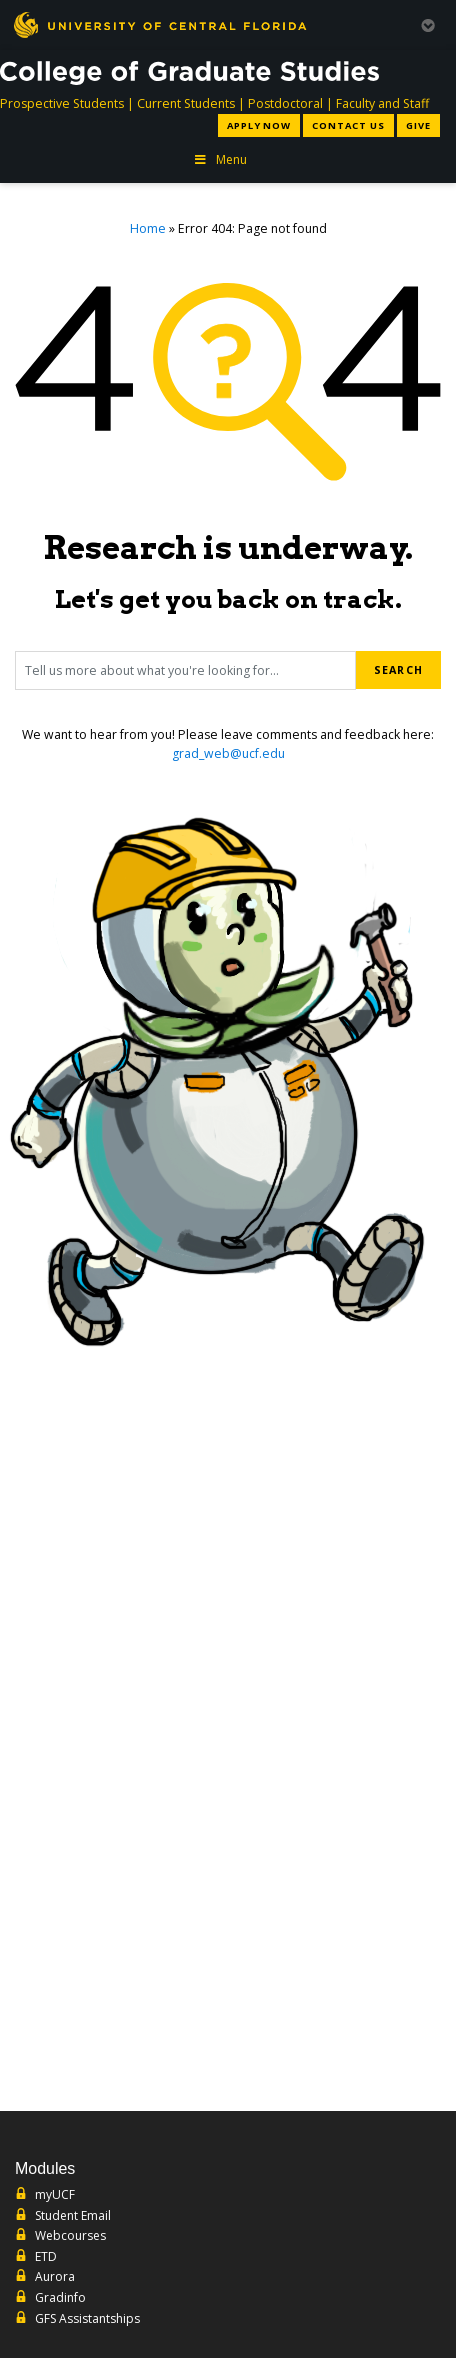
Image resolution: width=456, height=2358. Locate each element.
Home (148, 228)
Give (418, 125)
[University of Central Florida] (160, 24)
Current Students (186, 103)
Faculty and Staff (382, 103)
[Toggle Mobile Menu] (428, 23)
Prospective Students (62, 103)
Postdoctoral (285, 103)
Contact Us (348, 125)
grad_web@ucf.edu (228, 753)
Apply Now (259, 125)
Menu (220, 159)
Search (398, 670)
